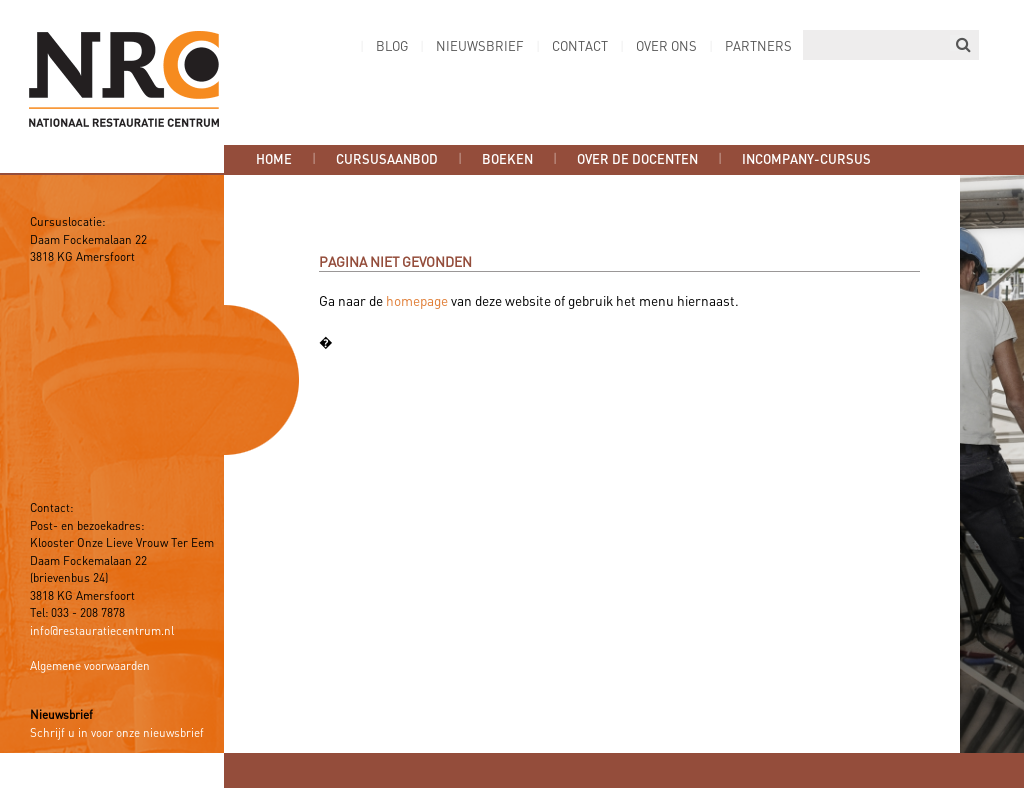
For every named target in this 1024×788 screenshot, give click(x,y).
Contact (580, 47)
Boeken (507, 160)
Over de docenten (637, 160)
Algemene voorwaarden (90, 667)
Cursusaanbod (387, 160)
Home (274, 160)
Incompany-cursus (806, 160)
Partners (758, 47)
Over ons (666, 47)
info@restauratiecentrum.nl (102, 632)
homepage (417, 302)
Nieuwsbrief (480, 47)
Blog (392, 47)
